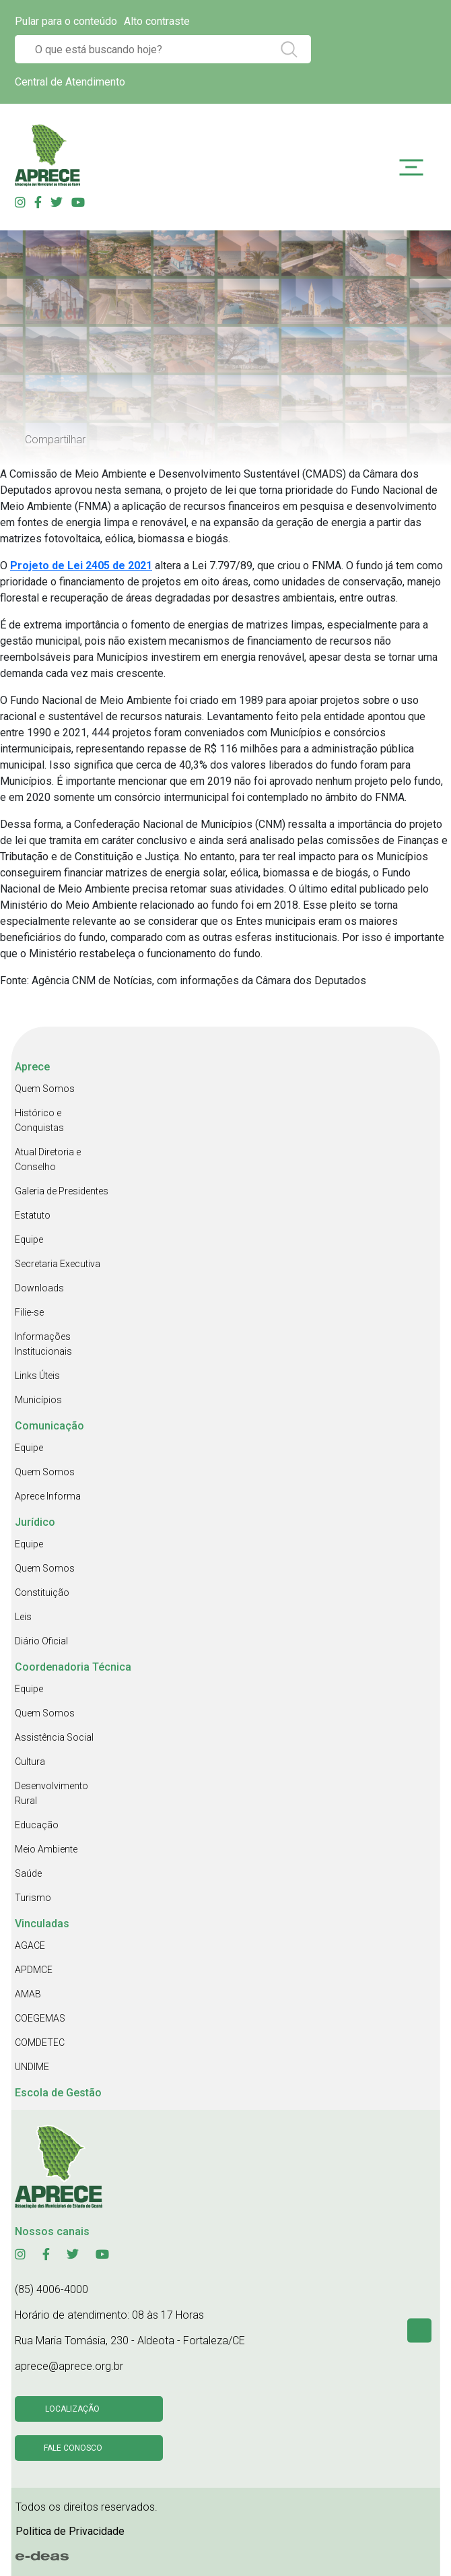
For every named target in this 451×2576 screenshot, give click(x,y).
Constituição (42, 1592)
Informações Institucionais (43, 1344)
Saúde (28, 1873)
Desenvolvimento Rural (51, 1793)
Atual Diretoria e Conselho (48, 1159)
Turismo (33, 1897)
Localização (72, 2409)
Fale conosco (73, 2448)
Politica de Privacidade (70, 2531)
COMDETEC (40, 2042)
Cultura (30, 1761)
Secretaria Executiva (57, 1263)
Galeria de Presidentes (61, 1191)
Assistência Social (54, 1737)
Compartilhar (55, 439)
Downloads (39, 1288)
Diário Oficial (41, 1641)
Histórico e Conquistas (39, 1120)
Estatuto (32, 1215)
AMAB (28, 1994)
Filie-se (29, 1312)
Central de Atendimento (70, 81)
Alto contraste (157, 21)
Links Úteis (37, 1375)
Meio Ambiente (46, 1849)
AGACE (30, 1945)
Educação (37, 1825)
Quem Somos (45, 1088)
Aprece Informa (48, 1496)
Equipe (29, 1239)
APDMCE (34, 1969)
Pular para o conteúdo (66, 21)
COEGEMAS (40, 2018)
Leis (23, 1616)
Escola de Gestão (58, 2092)
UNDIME (32, 2066)
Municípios (38, 1399)
